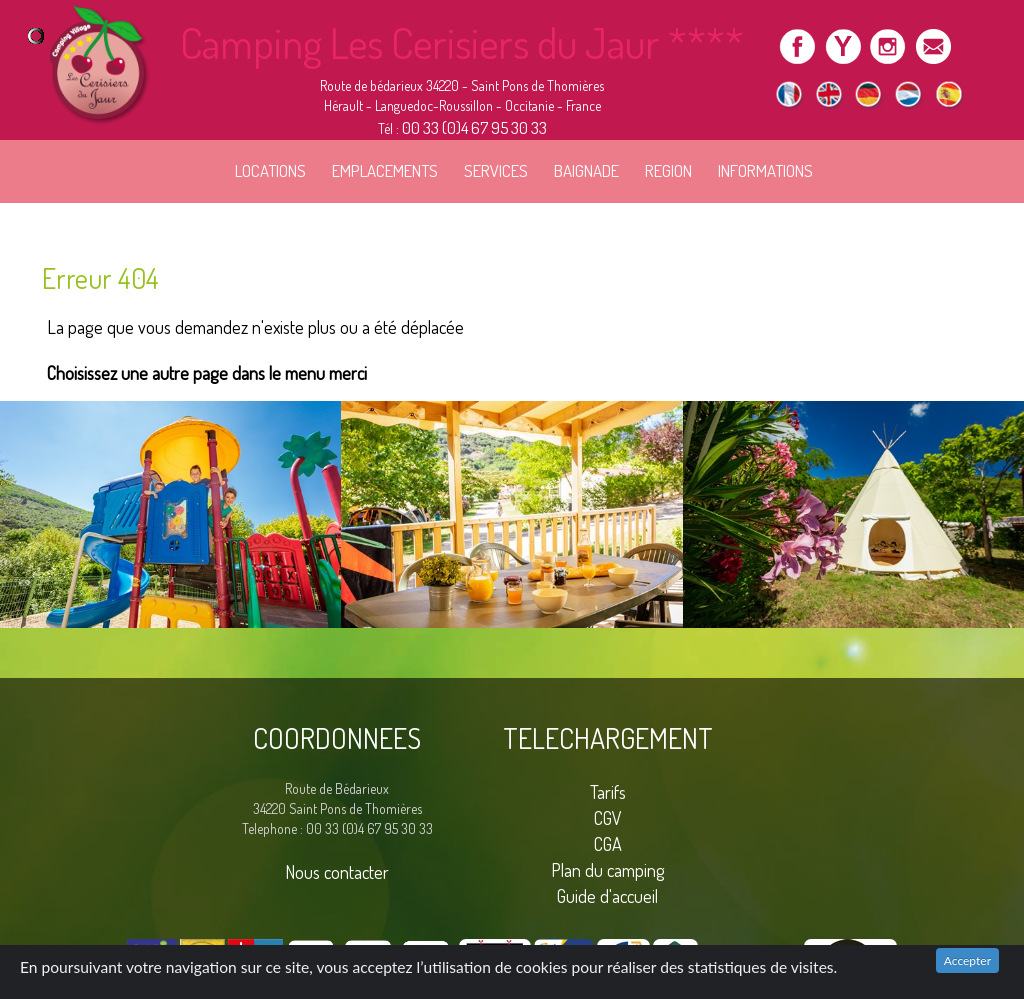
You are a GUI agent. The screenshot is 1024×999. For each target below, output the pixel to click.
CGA (608, 843)
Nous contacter (337, 871)
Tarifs (608, 791)
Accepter (967, 960)
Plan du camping (608, 869)
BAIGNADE (586, 170)
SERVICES (496, 170)
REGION (668, 170)
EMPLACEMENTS (385, 170)
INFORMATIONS (765, 170)
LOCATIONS (270, 170)
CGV (608, 817)
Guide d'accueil (607, 895)
